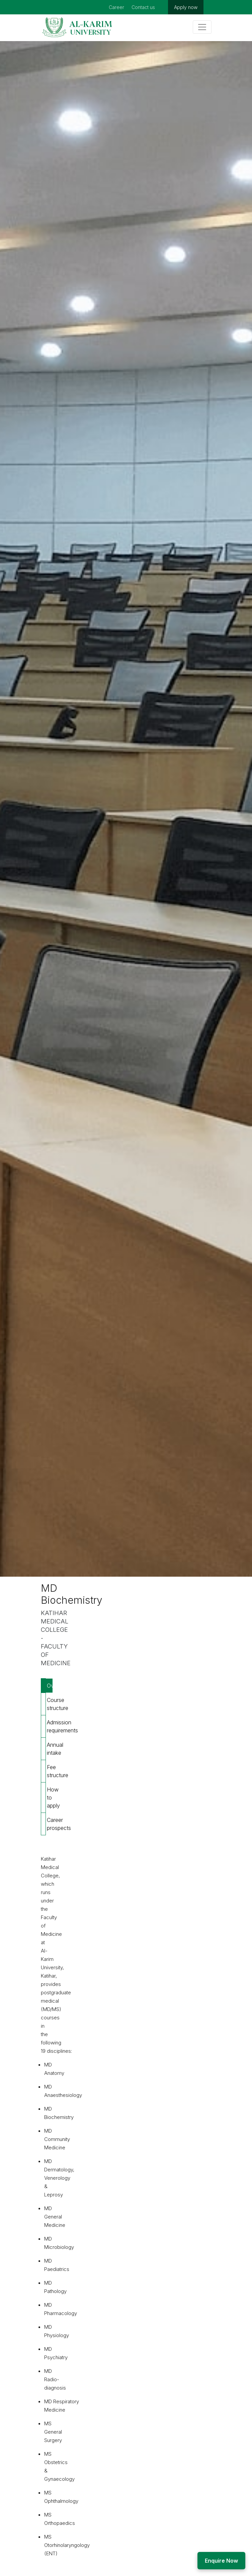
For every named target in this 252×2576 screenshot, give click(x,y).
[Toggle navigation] (202, 27)
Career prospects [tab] (50, 1824)
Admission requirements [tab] (50, 1726)
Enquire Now (221, 2560)
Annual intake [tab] (50, 1748)
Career (116, 7)
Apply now (185, 7)
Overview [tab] (50, 1685)
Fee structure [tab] (50, 1771)
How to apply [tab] (50, 1797)
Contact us (143, 7)
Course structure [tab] (50, 1704)
